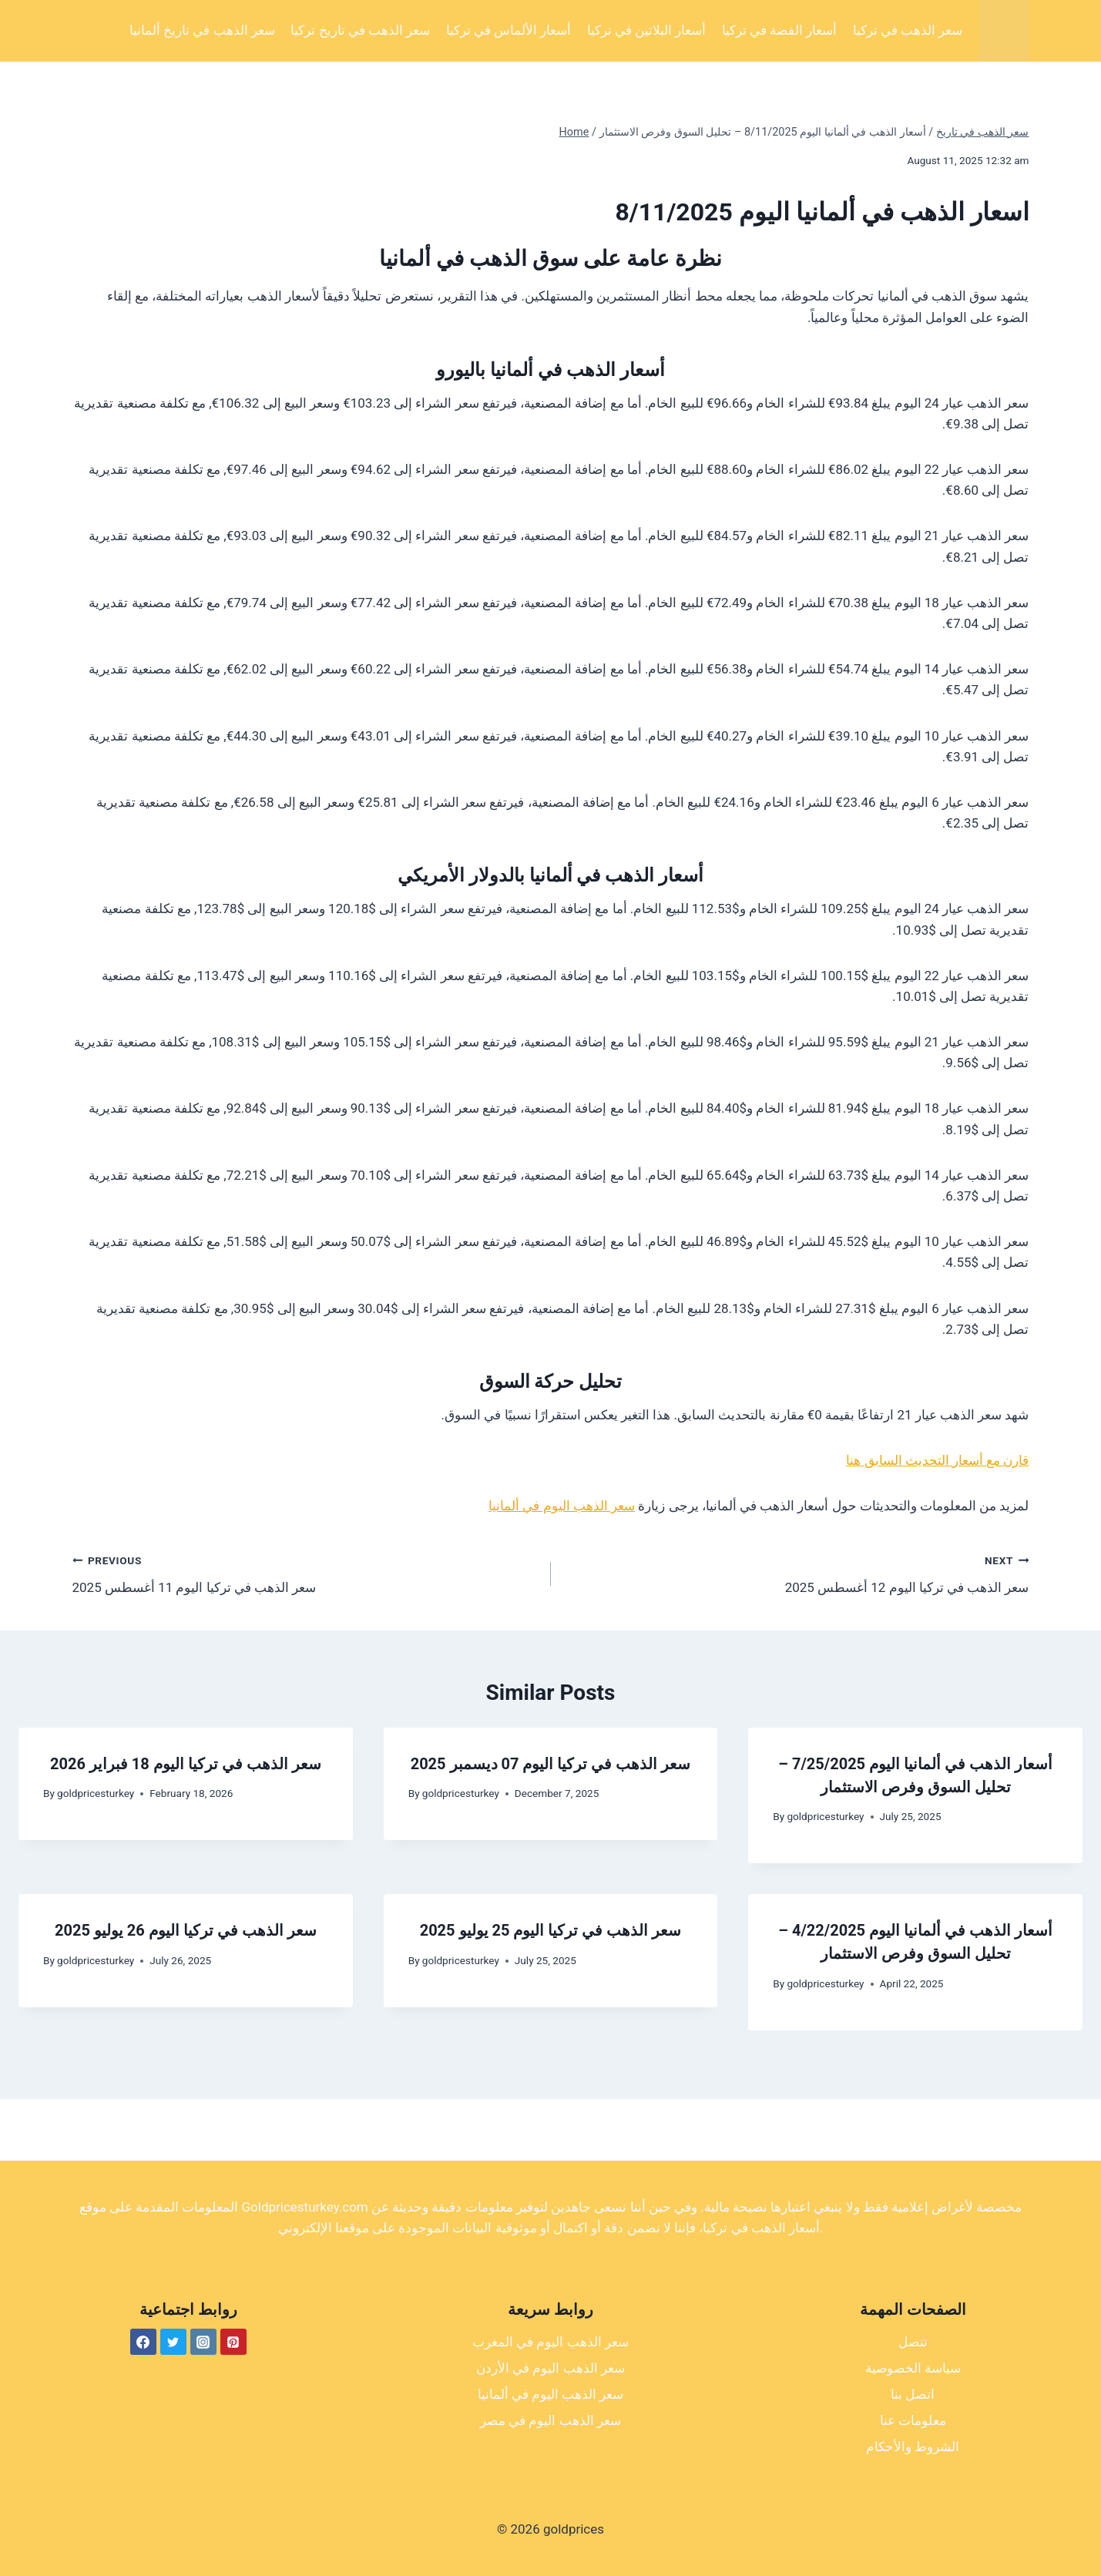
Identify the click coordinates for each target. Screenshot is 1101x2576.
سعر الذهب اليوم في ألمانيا (561, 1505)
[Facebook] (143, 2342)
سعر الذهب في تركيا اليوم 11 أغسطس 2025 (305, 1572)
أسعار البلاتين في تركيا (647, 30)
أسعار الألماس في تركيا (509, 30)
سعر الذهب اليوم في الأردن (550, 2368)
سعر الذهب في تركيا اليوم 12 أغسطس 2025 (796, 1572)
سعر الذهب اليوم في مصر (550, 2420)
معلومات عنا (913, 2420)
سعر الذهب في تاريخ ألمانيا (202, 30)
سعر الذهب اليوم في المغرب (550, 2341)
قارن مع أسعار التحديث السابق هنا (937, 1460)
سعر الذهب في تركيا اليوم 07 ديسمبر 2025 (551, 1764)
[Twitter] (173, 2342)
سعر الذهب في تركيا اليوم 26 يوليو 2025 (186, 1930)
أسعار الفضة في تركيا (779, 30)
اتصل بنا (913, 2394)
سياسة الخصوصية (913, 2368)
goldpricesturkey (95, 1793)
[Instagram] (203, 2342)
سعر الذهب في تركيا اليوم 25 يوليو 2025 (551, 1930)
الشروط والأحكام (912, 2446)
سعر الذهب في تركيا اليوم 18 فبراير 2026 (185, 1764)
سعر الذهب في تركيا (908, 30)
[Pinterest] (233, 2342)
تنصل (913, 2341)
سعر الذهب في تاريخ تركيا (360, 30)
